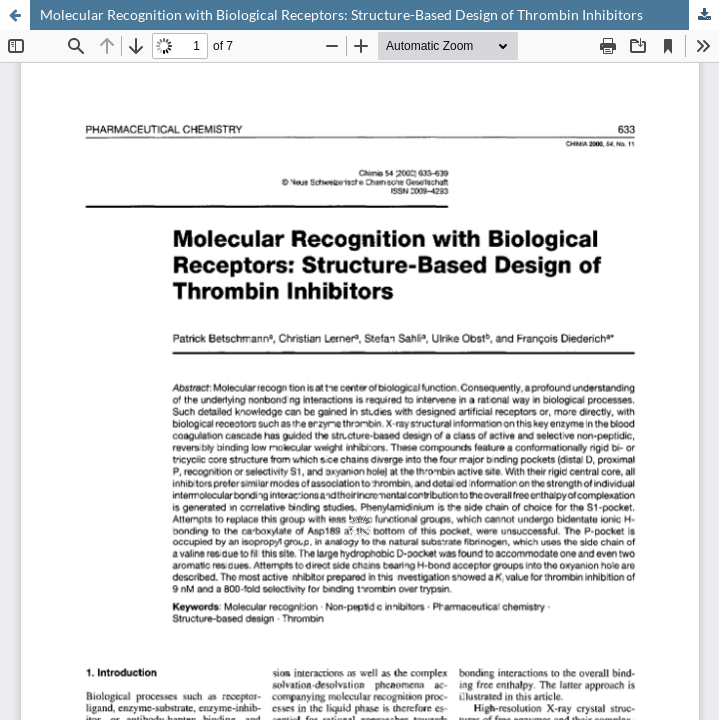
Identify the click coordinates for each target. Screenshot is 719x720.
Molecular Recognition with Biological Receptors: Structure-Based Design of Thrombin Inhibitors (341, 14)
